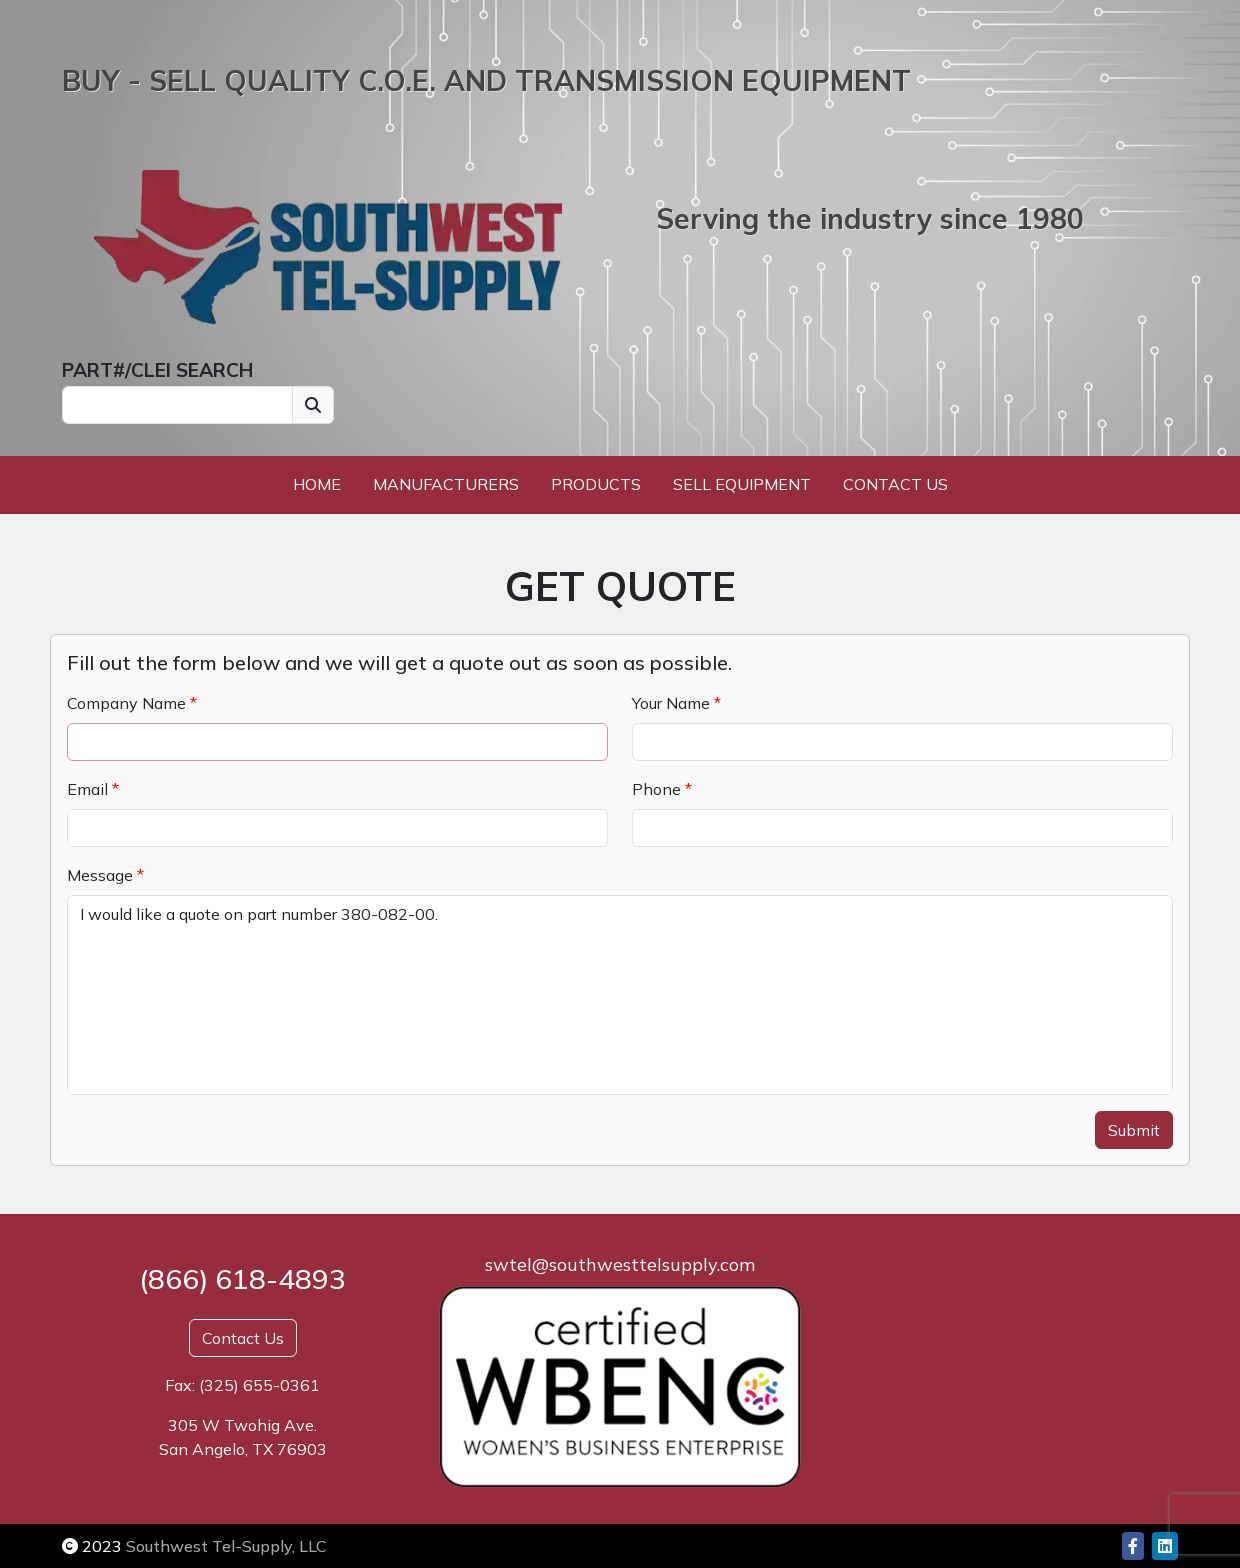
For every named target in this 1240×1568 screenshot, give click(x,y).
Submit (1134, 1130)
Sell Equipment (742, 484)
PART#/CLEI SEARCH (157, 370)
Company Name (126, 703)
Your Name (671, 703)
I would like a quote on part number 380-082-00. (620, 995)
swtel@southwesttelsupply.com (620, 1264)
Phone (656, 789)
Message (100, 875)
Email (87, 789)
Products (596, 484)
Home (317, 484)
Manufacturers (446, 484)
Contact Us (895, 484)
